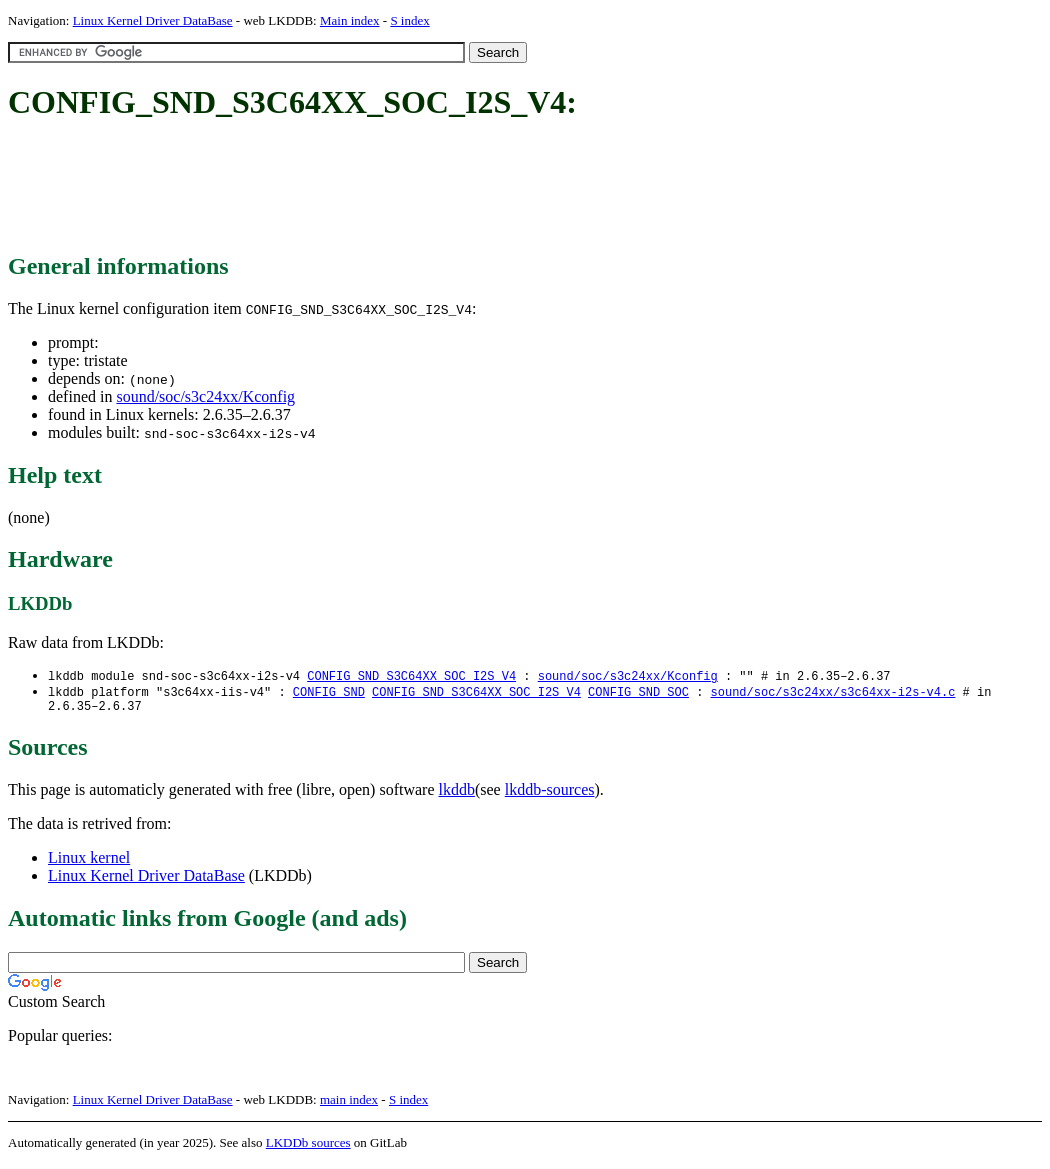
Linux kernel (89, 862)
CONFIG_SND (329, 693)
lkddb (457, 794)
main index (349, 1104)
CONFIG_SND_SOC (638, 693)
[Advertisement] (372, 188)
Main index (350, 20)
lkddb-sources (550, 794)
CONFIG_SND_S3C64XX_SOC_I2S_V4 (411, 676)
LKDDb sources (308, 1147)
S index (409, 20)
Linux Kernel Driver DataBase (153, 20)
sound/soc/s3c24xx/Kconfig (205, 396)
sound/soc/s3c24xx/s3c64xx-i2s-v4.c (832, 693)
